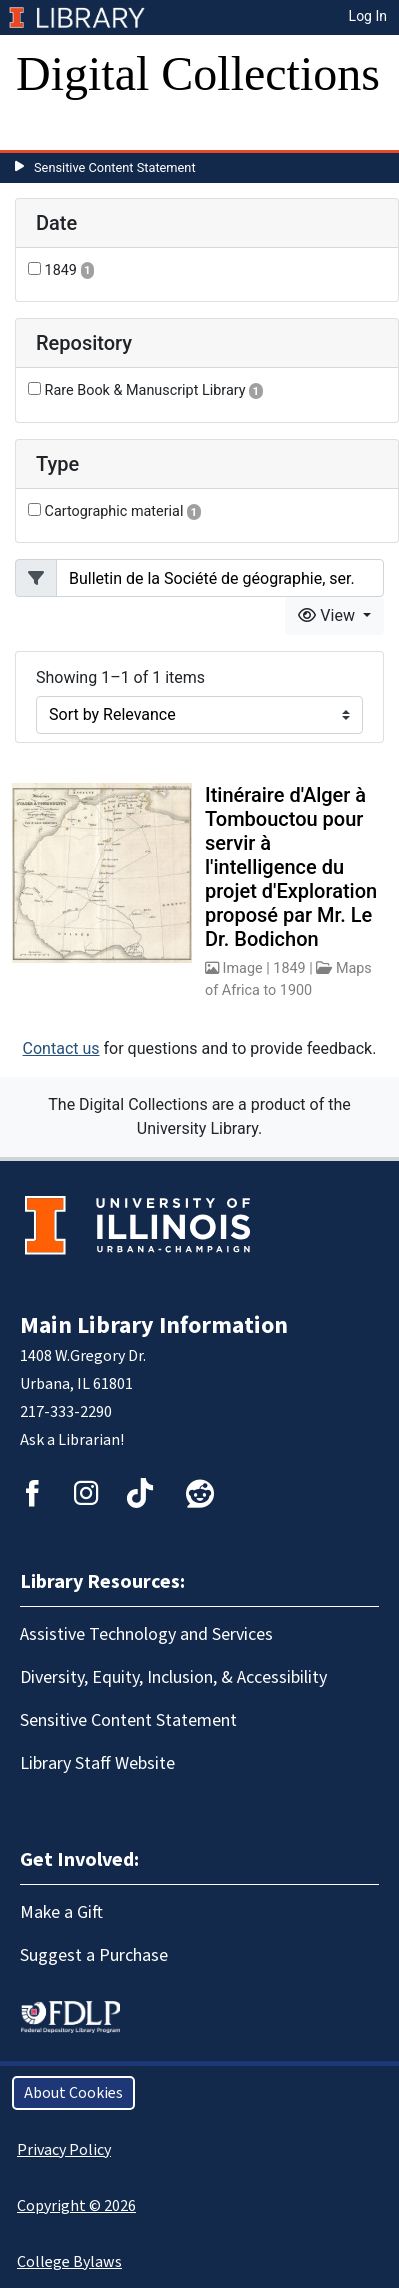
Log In (368, 16)
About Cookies (73, 2093)
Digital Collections (198, 73)
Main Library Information (154, 1325)
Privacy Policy (64, 2150)
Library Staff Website (97, 1763)
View (328, 615)
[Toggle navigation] (44, 130)
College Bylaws (69, 2262)
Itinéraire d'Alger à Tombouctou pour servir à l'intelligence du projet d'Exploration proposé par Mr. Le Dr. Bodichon (291, 867)
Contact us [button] (61, 1048)
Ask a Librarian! (72, 1440)
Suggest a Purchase (94, 1955)
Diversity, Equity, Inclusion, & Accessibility (173, 1677)
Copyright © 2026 (76, 2206)
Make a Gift (61, 1912)
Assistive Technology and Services (146, 1634)
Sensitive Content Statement (115, 167)
